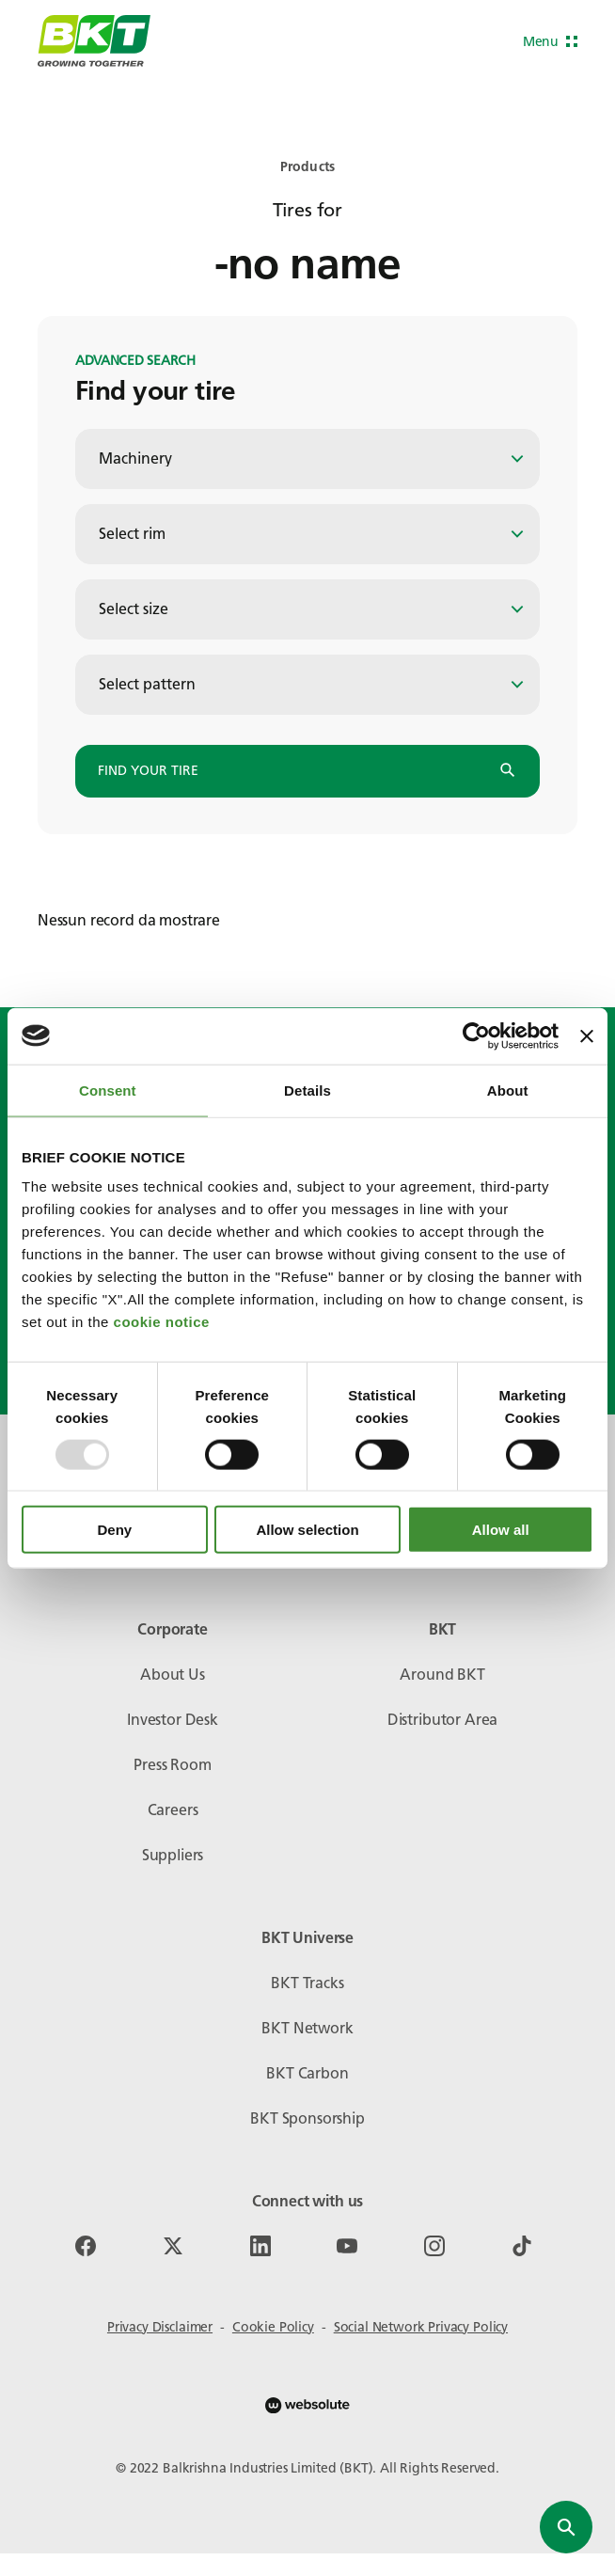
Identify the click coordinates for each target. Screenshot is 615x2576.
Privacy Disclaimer (160, 2327)
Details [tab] (307, 1090)
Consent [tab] (107, 1090)
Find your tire (307, 771)
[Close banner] (586, 1035)
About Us (172, 1674)
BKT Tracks (307, 1983)
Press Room (172, 1765)
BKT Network (307, 2028)
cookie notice (162, 1322)
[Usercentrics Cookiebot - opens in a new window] (476, 1035)
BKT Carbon (307, 2073)
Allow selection (307, 1530)
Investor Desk (172, 1720)
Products (307, 167)
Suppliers (173, 1855)
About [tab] (507, 1090)
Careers (173, 1810)
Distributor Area (442, 1720)
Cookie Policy (273, 2327)
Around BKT (442, 1674)
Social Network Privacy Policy (421, 2327)
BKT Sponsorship (307, 2118)
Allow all (500, 1530)
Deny (114, 1530)
